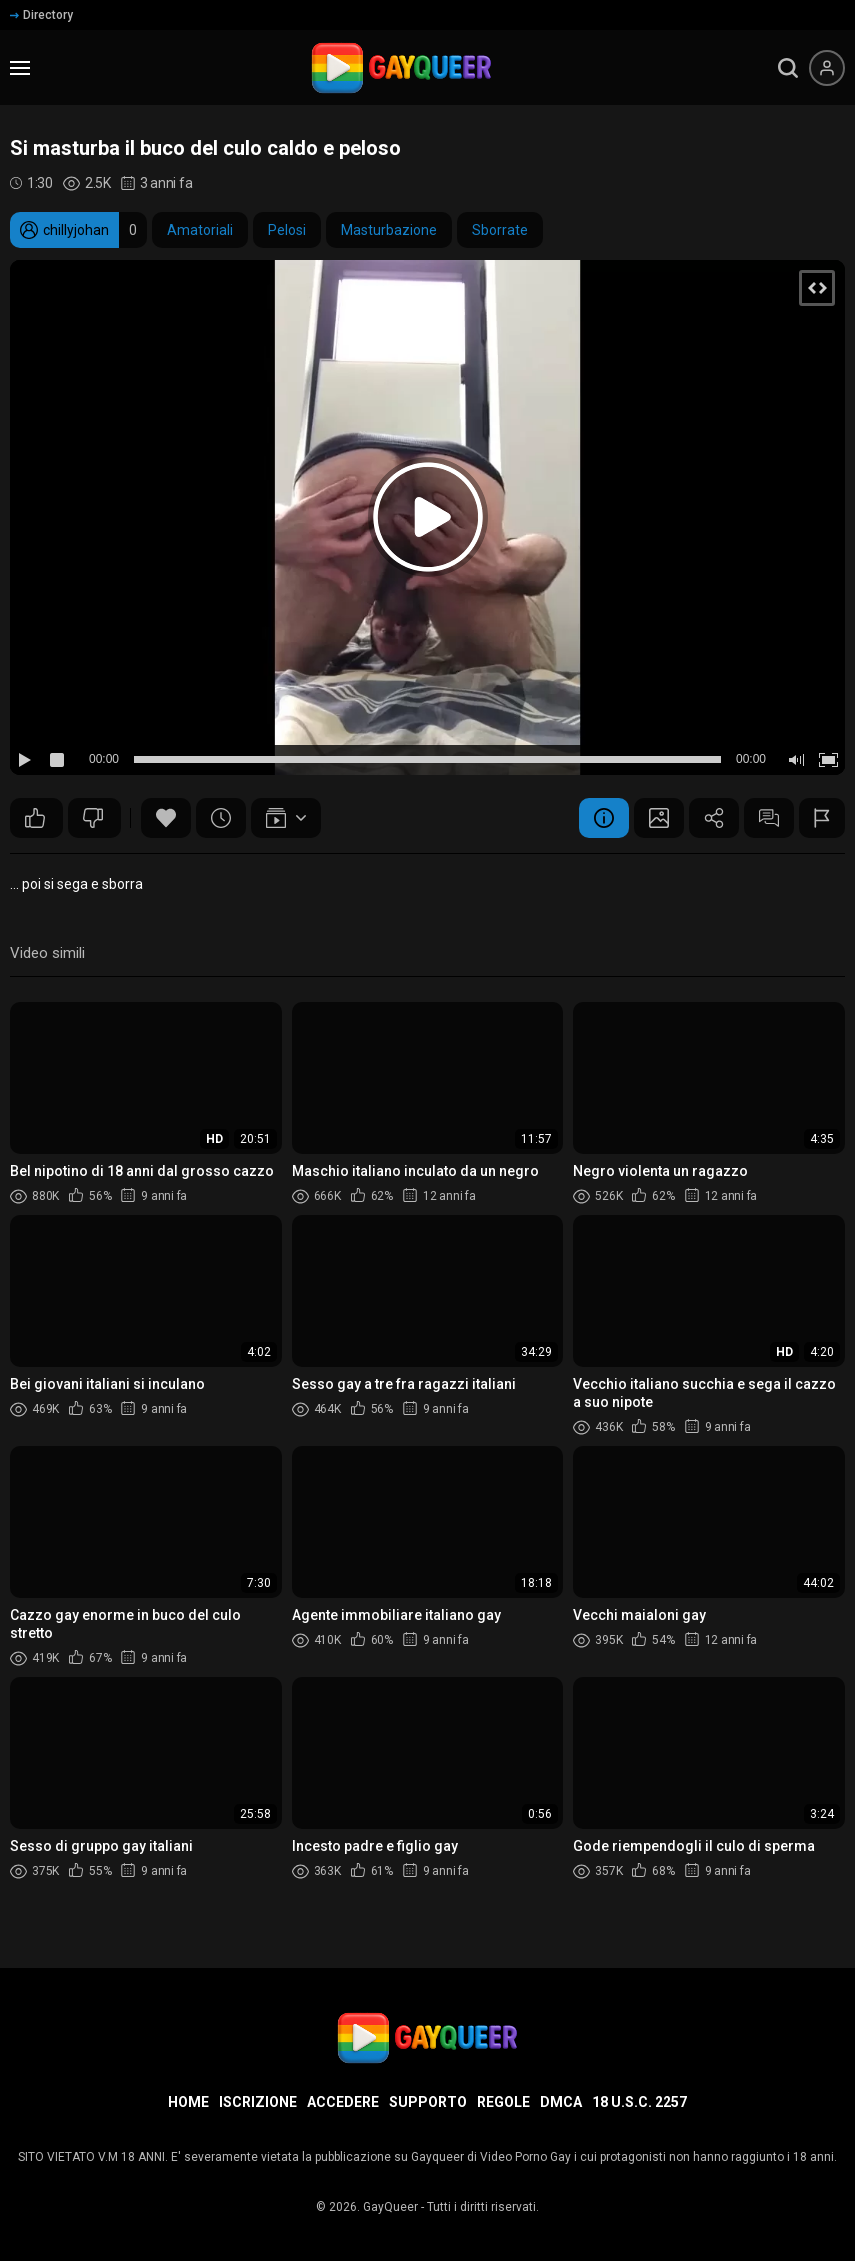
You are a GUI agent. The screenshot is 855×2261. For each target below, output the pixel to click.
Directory (41, 15)
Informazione (604, 818)
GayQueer (390, 2207)
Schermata (659, 818)
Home (188, 2102)
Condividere (714, 818)
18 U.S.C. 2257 (639, 2102)
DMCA (561, 2102)
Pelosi (287, 230)
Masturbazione (389, 230)
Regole (503, 2102)
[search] (788, 68)
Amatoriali (200, 230)
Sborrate (500, 230)
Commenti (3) (769, 818)
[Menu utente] (827, 68)
